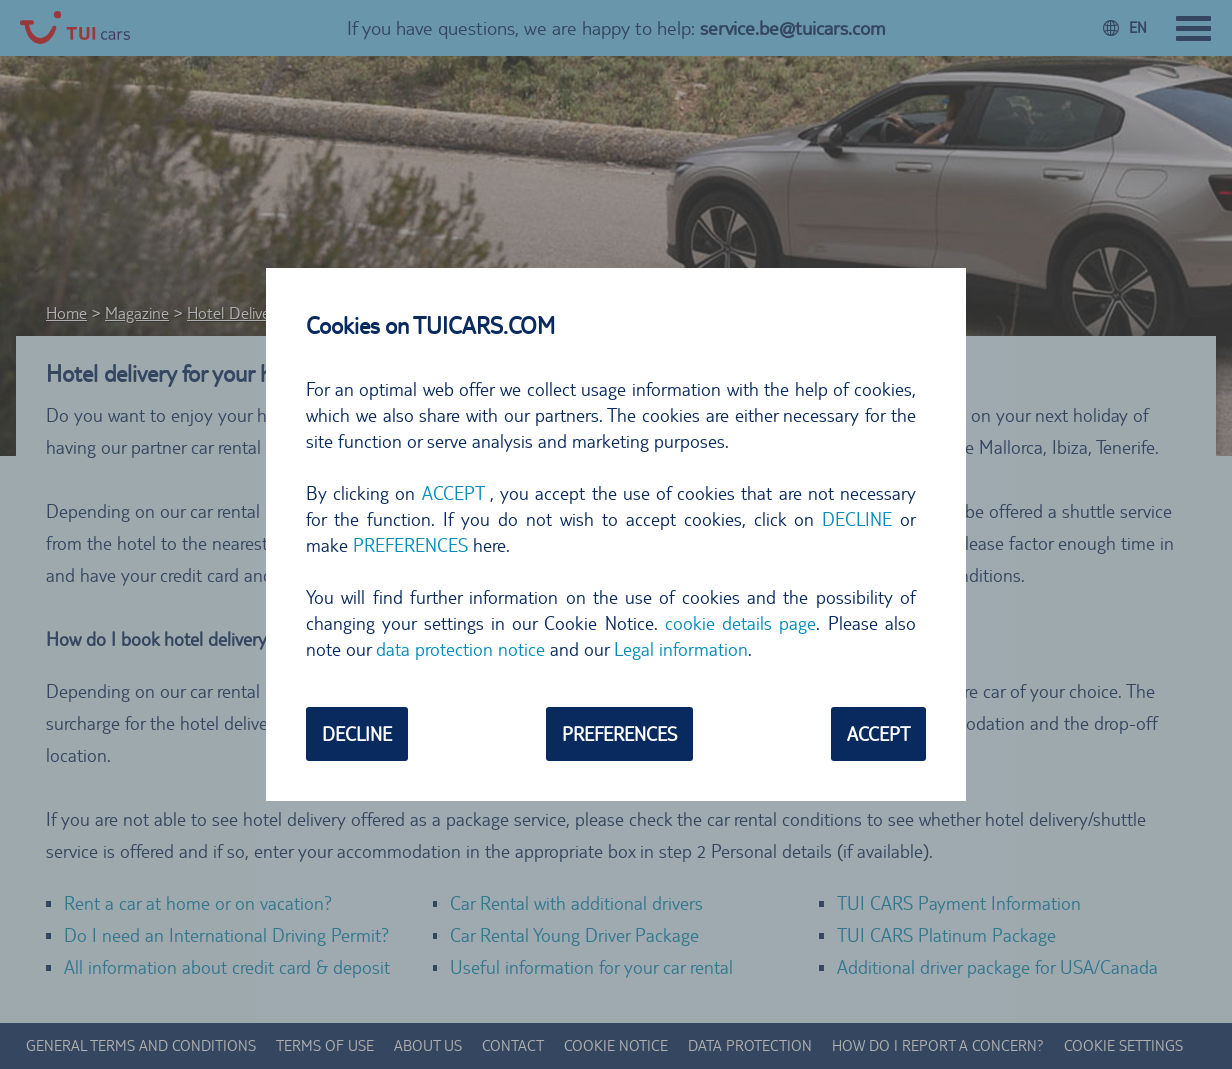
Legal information (681, 649)
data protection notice (460, 649)
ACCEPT (453, 493)
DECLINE (857, 519)
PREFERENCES (410, 545)
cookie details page (741, 623)
